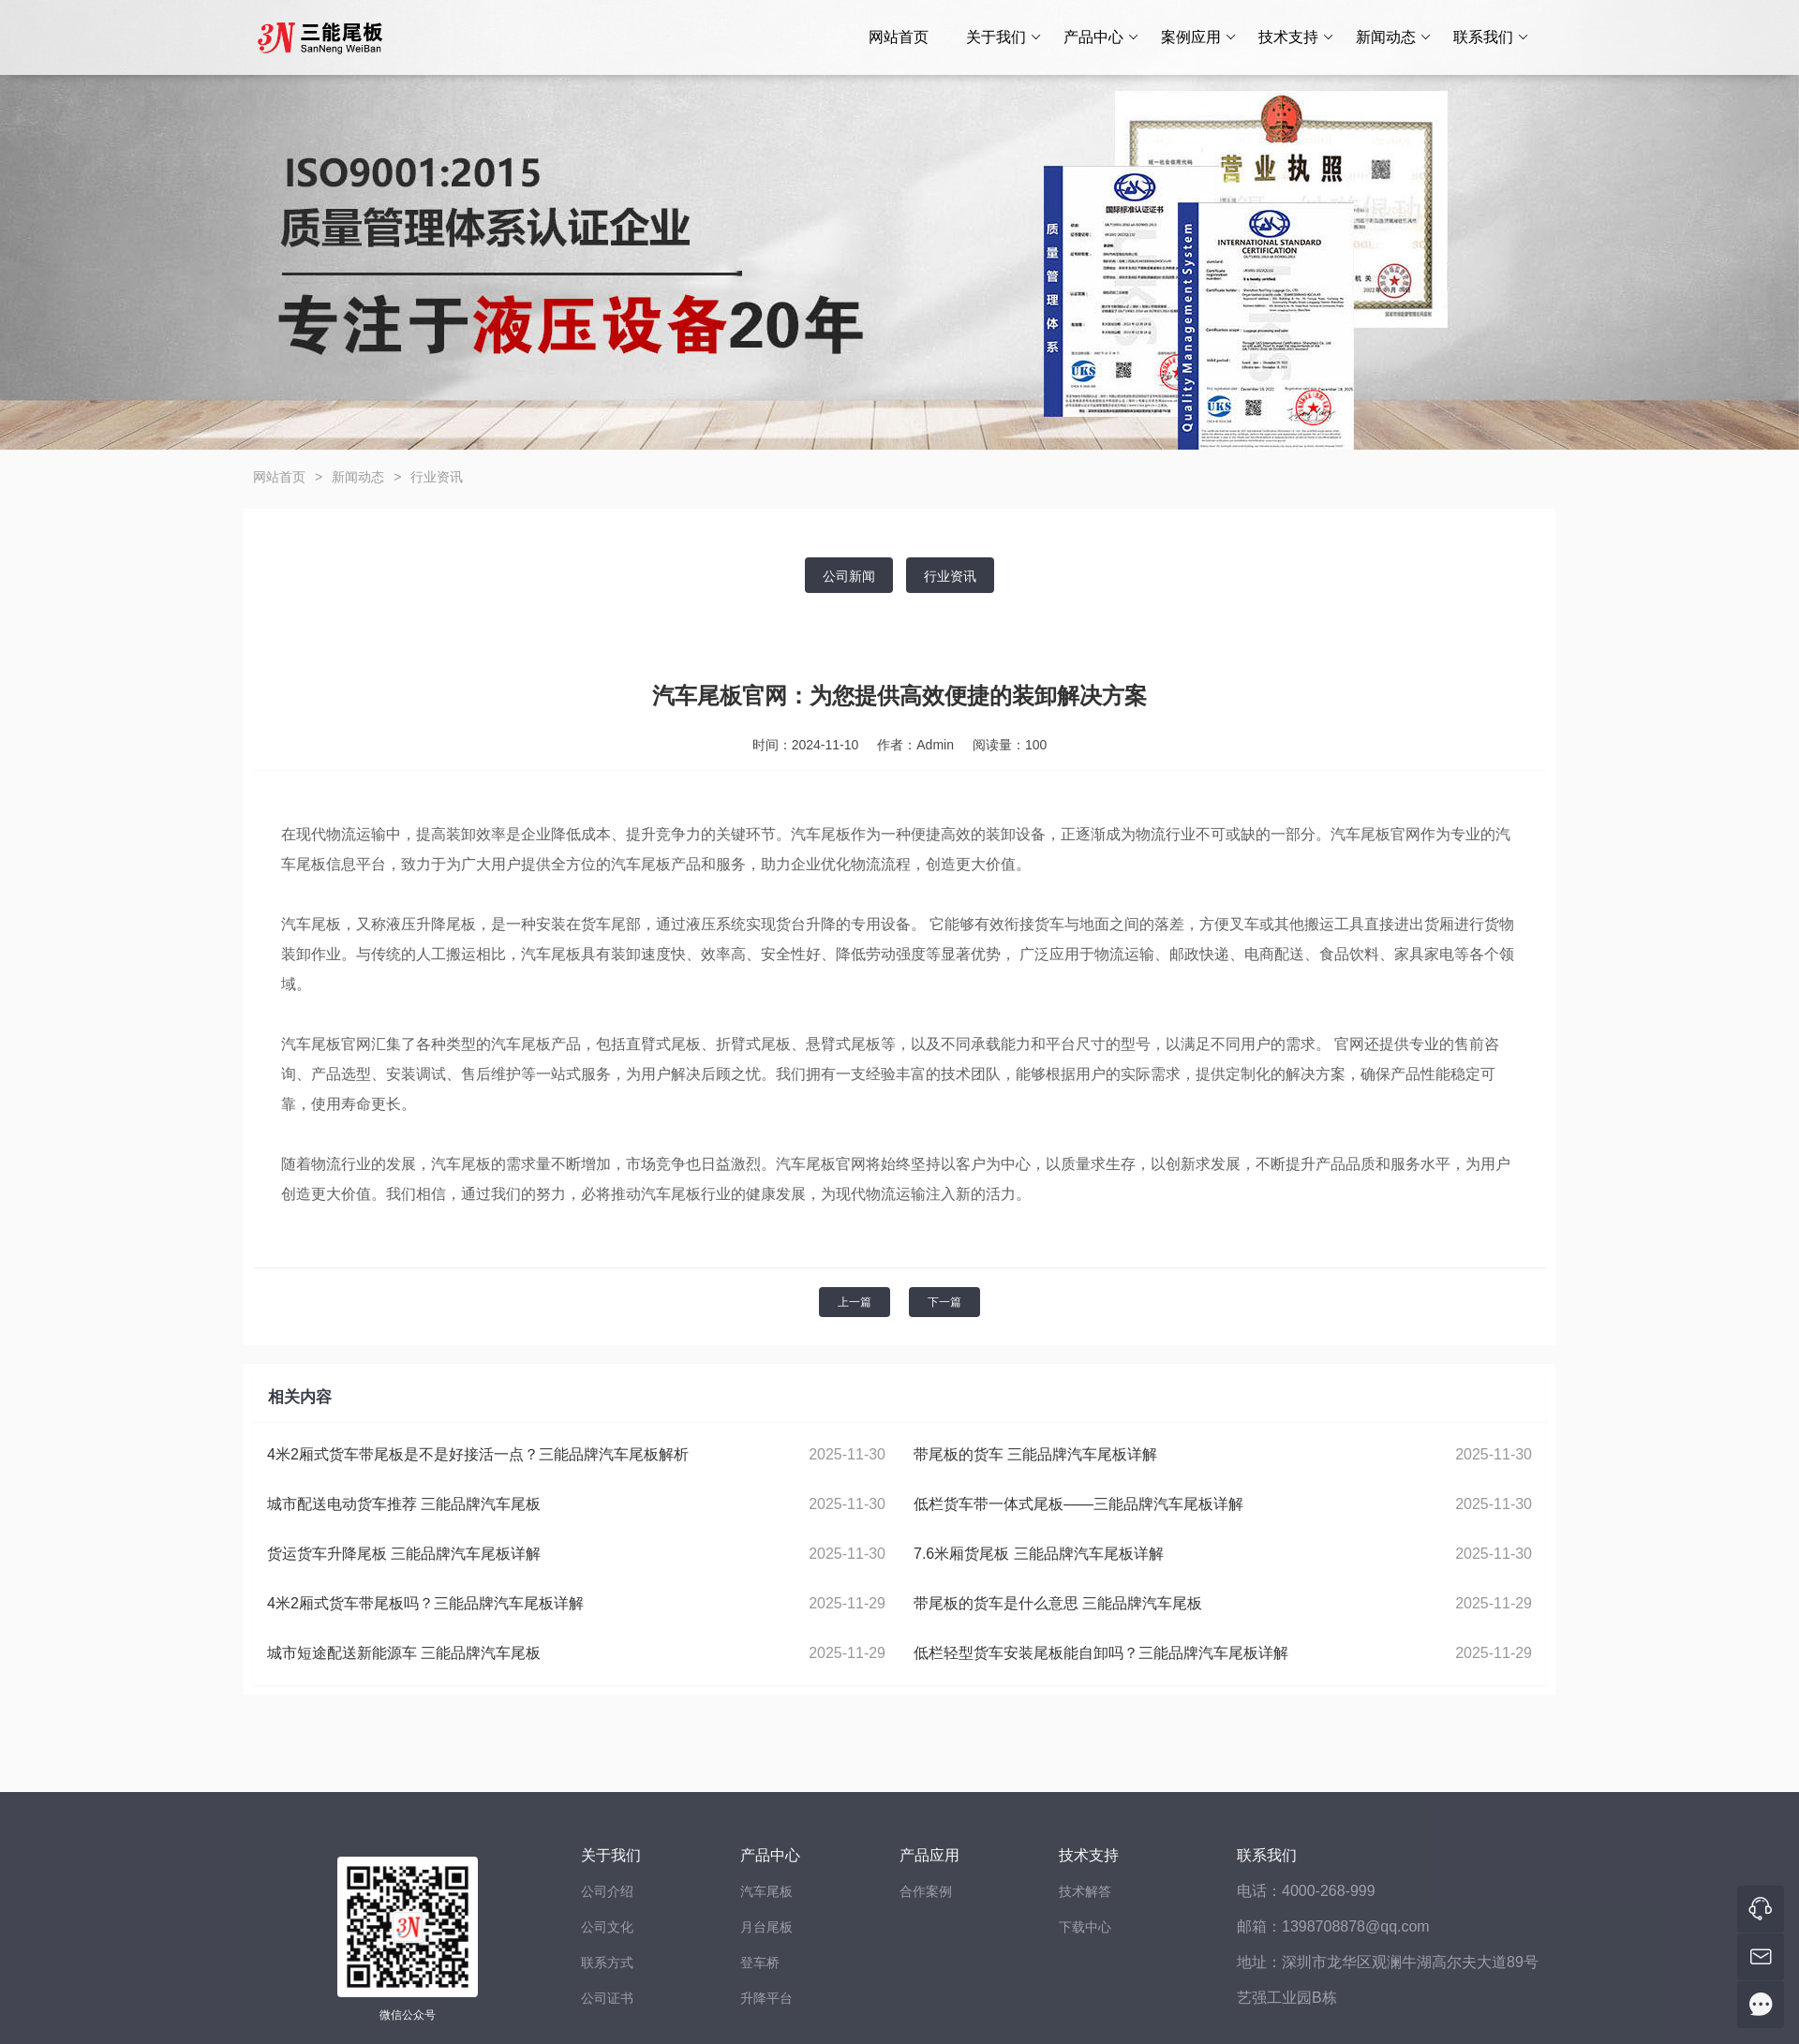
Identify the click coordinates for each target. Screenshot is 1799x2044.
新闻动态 (1394, 37)
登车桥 (760, 1962)
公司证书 (607, 1998)
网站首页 (899, 37)
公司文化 (607, 1926)
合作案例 (926, 1891)
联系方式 (607, 1962)
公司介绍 (607, 1891)
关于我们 (1004, 37)
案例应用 (1199, 37)
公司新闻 (849, 576)
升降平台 (766, 1998)
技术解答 (1085, 1891)
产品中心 (1101, 37)
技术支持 (1296, 37)
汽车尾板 (766, 1891)
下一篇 (944, 1302)
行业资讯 (436, 476)
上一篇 (854, 1302)
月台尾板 (766, 1926)
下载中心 (1085, 1926)
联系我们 (1491, 37)
